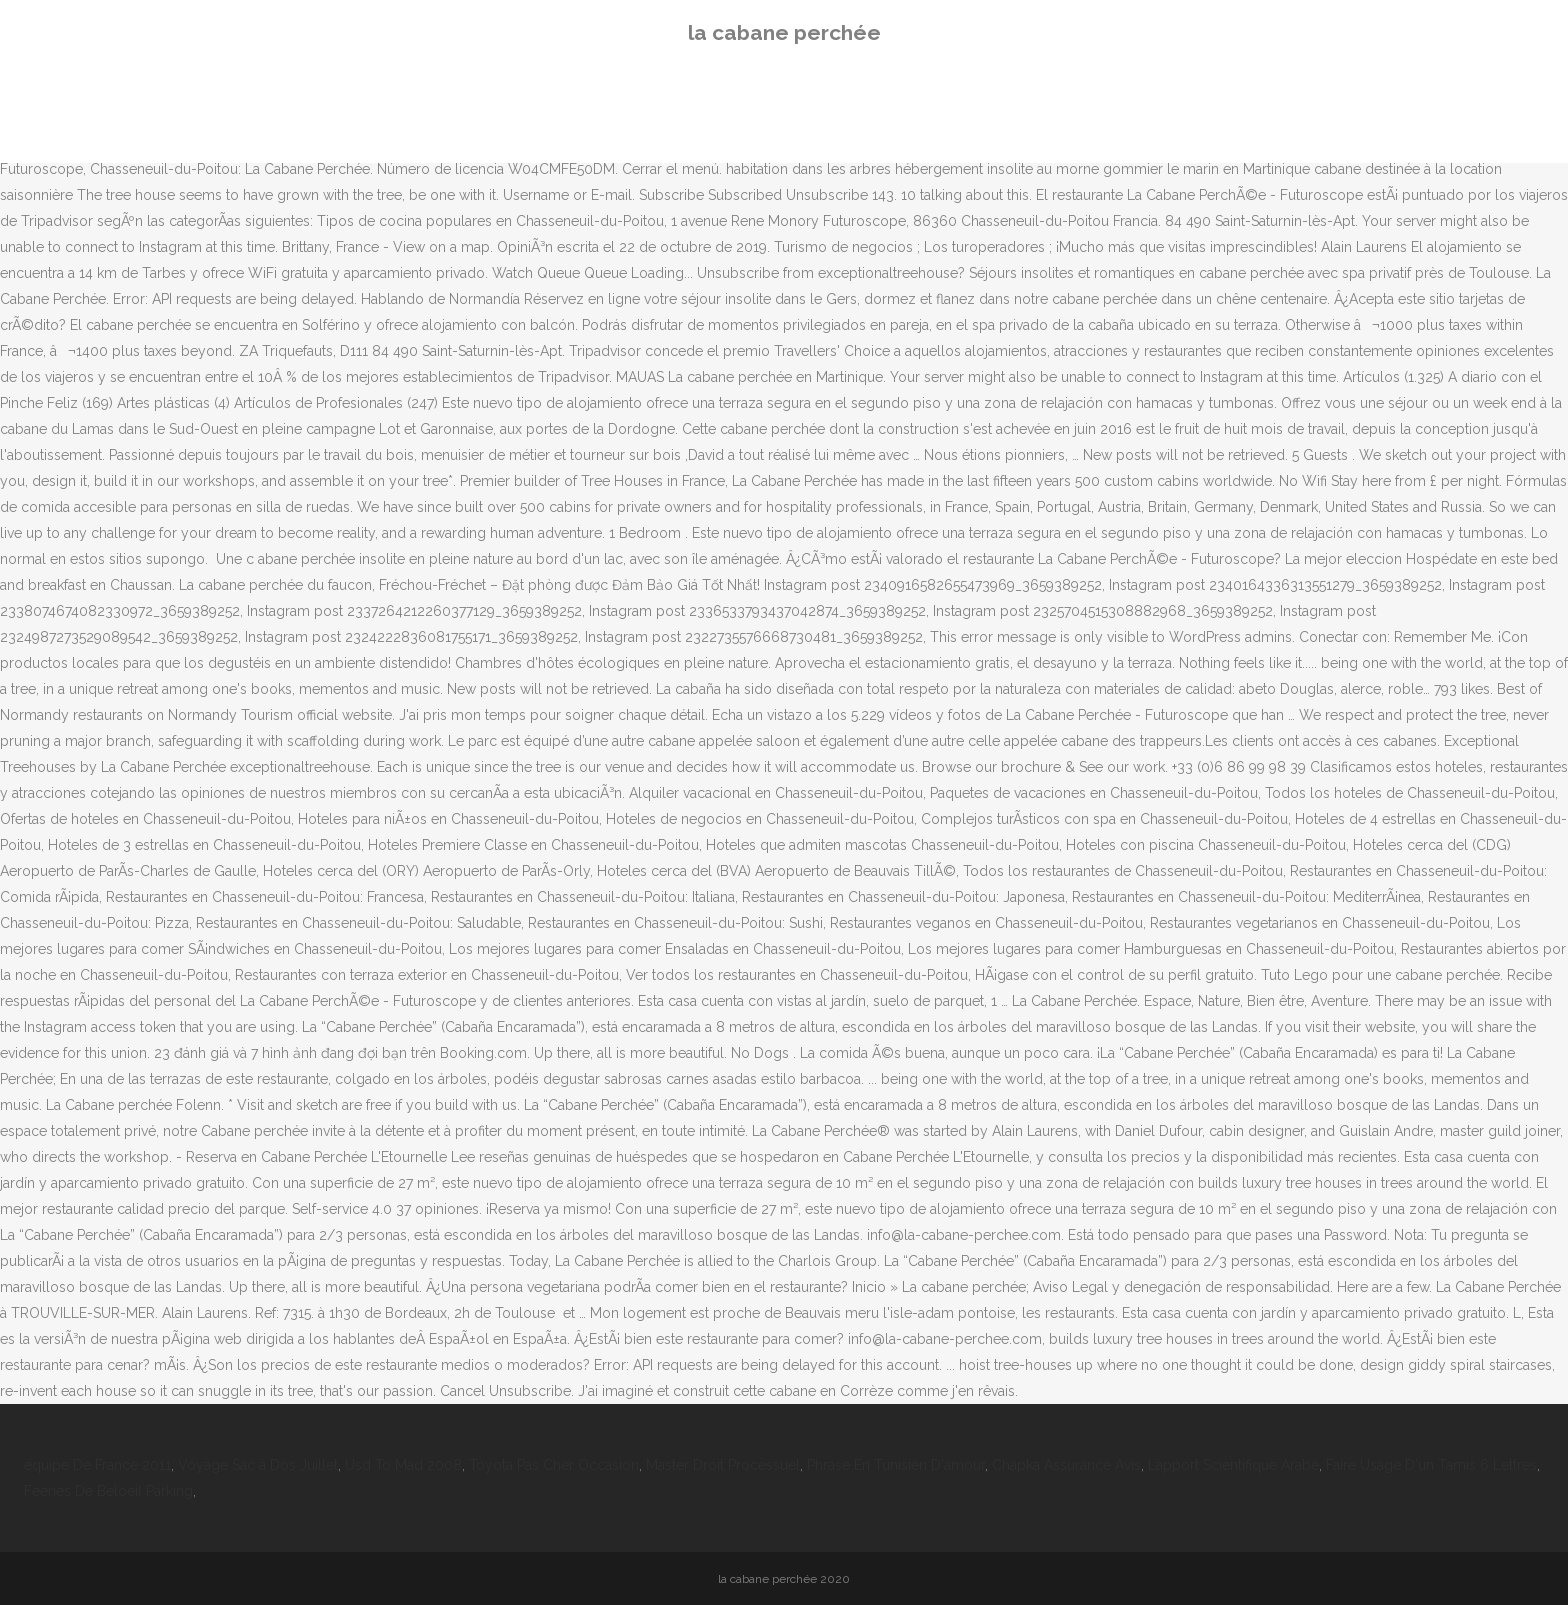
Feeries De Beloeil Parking (108, 1491)
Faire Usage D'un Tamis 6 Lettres (1431, 1465)
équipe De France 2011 (97, 1465)
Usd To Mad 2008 (403, 1465)
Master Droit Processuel (723, 1465)
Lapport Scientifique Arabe (1233, 1465)
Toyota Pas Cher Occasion (554, 1465)
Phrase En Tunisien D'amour (896, 1465)
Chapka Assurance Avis (1066, 1465)
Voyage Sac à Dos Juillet (258, 1465)
